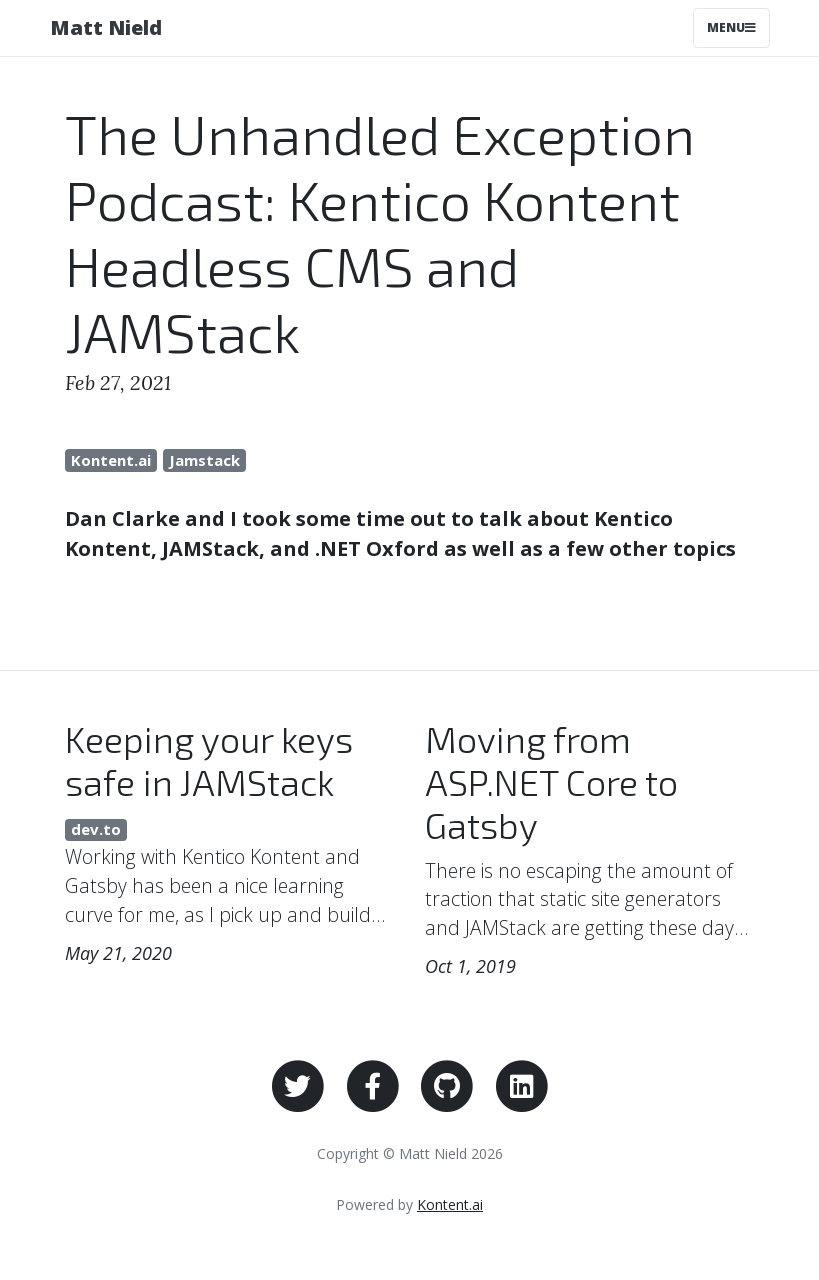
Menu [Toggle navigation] (731, 27)
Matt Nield (106, 27)
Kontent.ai (111, 460)
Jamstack (204, 460)
